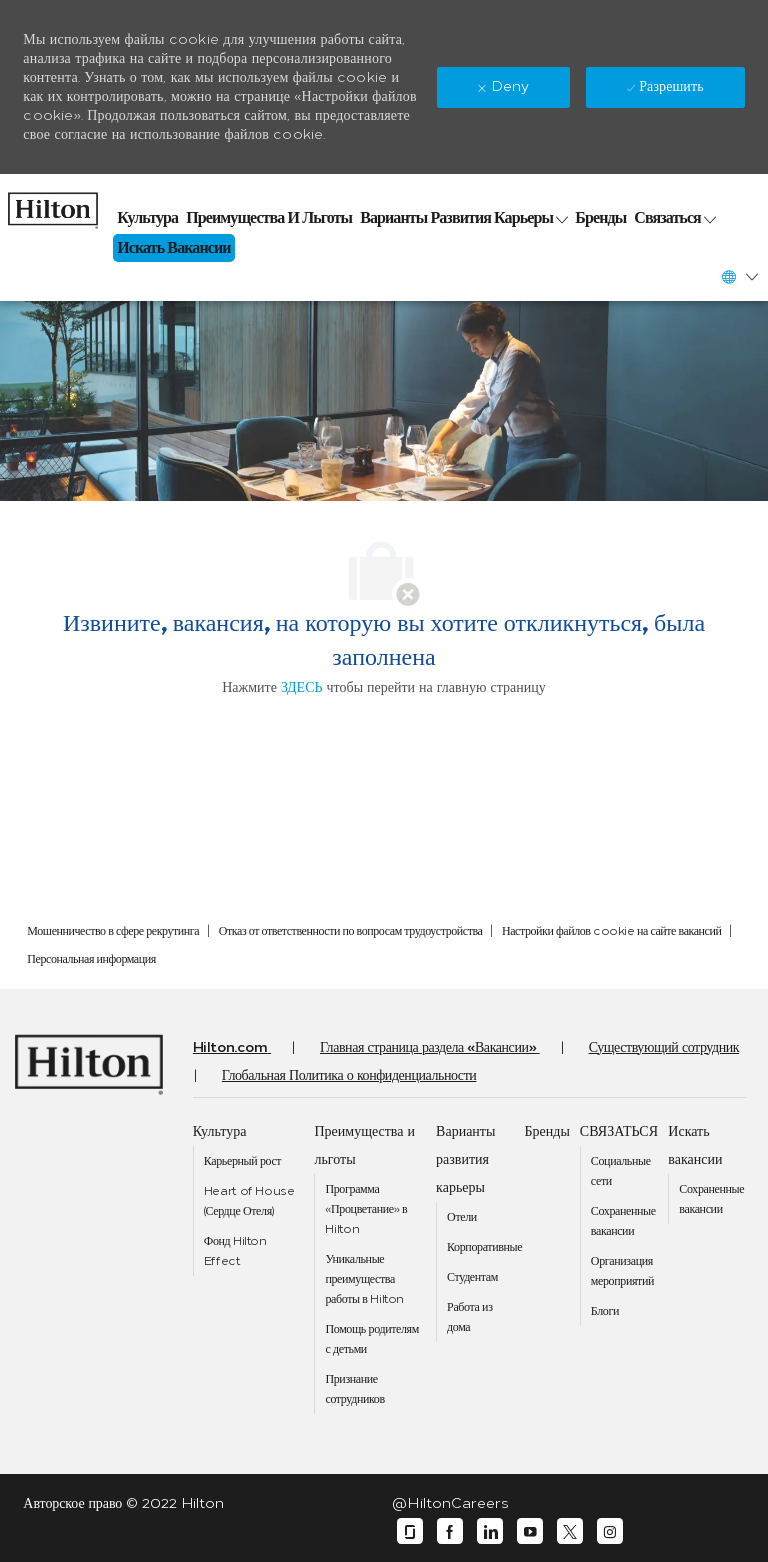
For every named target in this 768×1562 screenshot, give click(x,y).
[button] (739, 276)
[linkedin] (490, 1531)
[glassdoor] (410, 1531)
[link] (53, 205)
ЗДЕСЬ (302, 687)
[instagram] (610, 1531)
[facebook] (450, 1531)
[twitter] (570, 1531)
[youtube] (530, 1531)
